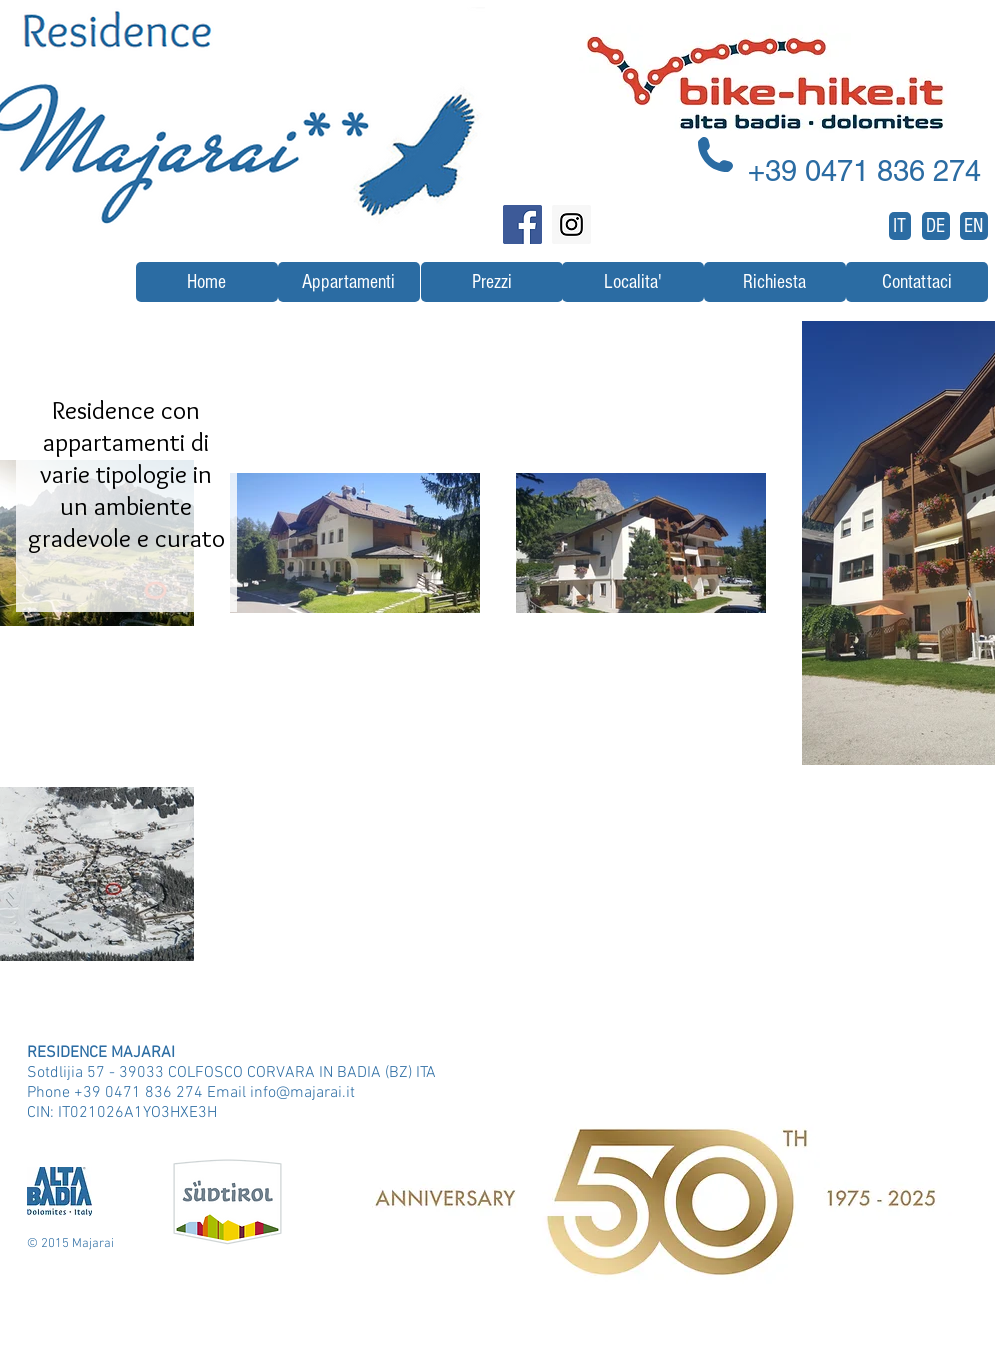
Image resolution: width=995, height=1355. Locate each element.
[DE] (936, 226)
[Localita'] (633, 282)
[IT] (900, 226)
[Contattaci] (917, 282)
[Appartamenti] (349, 282)
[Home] (207, 282)
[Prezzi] (492, 282)
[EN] (974, 226)
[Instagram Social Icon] (571, 224)
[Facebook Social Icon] (522, 224)
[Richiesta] (775, 282)
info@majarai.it (302, 1093)
